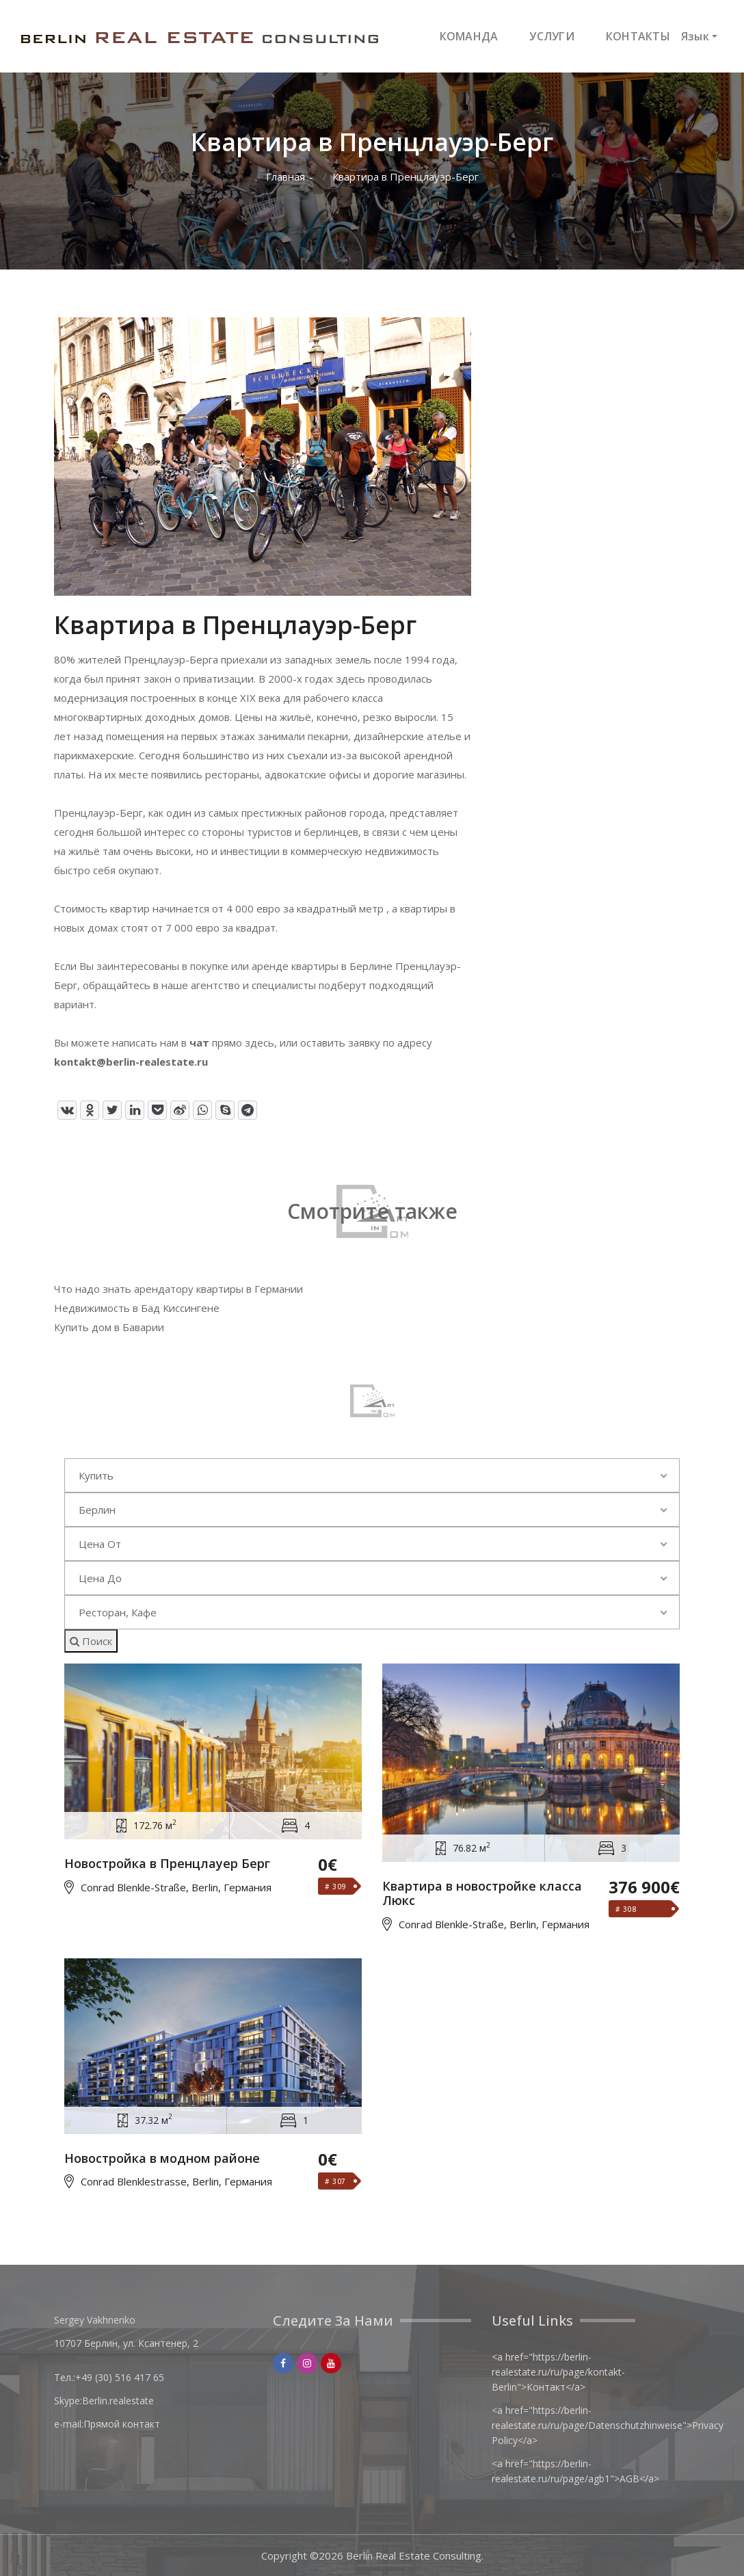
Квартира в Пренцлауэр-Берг (405, 177)
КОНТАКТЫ (638, 36)
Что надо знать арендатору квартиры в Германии (178, 1289)
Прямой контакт (121, 2423)
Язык (695, 36)
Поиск (91, 1641)
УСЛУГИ (551, 36)
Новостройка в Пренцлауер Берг (167, 1863)
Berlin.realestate (118, 2400)
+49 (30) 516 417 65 (119, 2377)
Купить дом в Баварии (109, 1327)
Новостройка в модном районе (162, 2158)
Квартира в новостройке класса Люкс (482, 1893)
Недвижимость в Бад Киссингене (137, 1308)
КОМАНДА (469, 36)
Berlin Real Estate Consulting (413, 2555)
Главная (285, 177)
